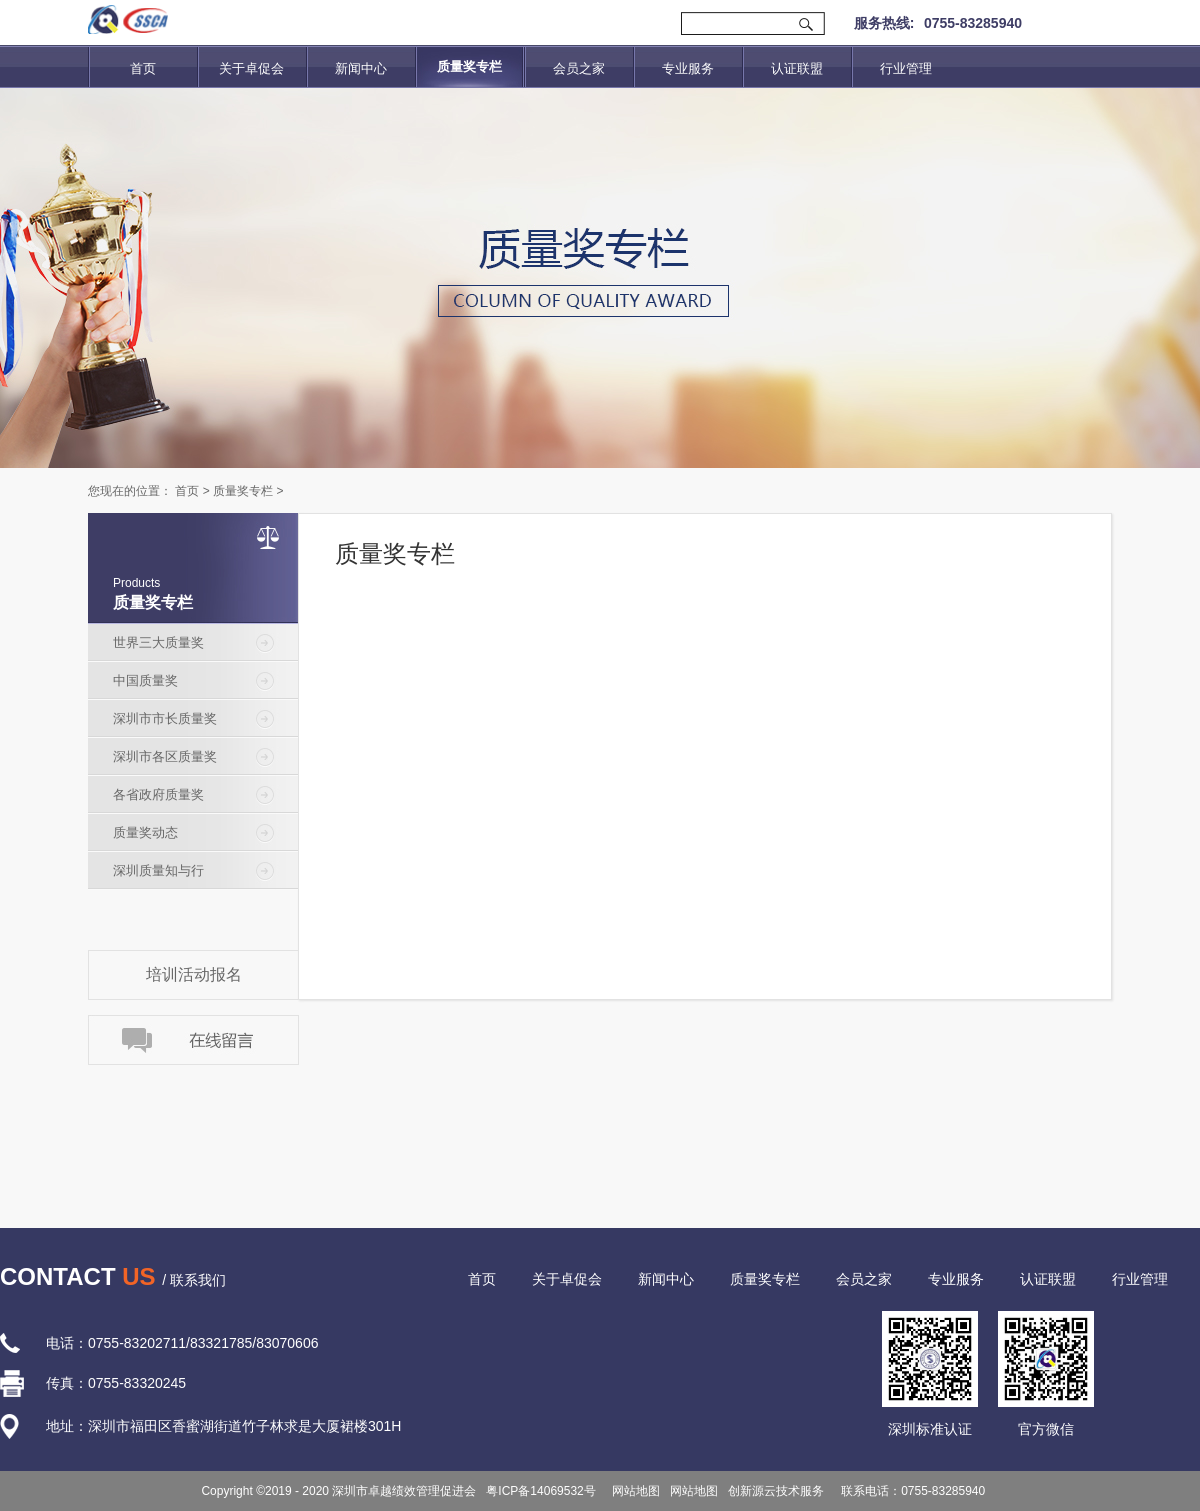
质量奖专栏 (243, 491)
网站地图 (633, 1491)
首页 (143, 68)
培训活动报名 (194, 974)
